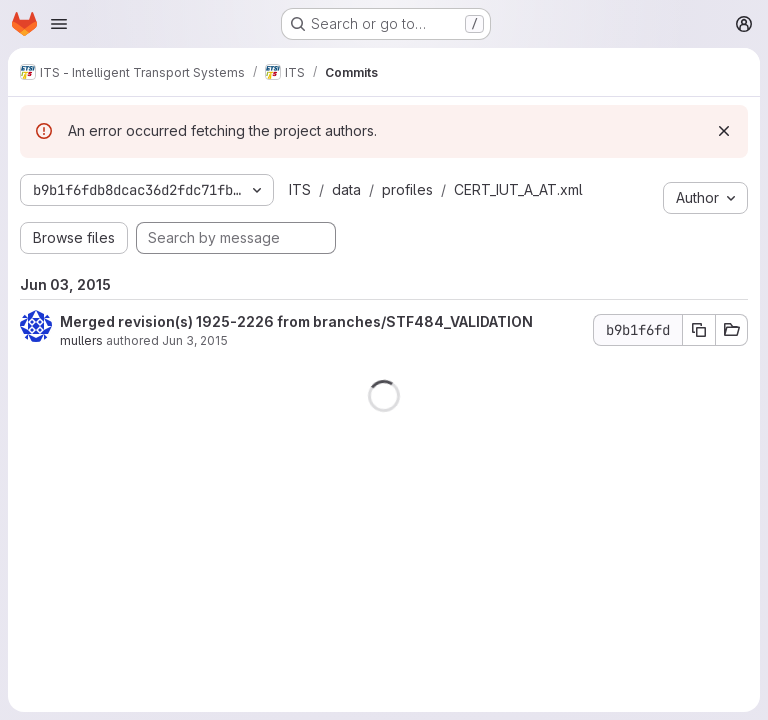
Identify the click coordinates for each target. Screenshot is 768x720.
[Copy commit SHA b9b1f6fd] (699, 330)
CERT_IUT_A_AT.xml (518, 189)
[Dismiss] (724, 131)
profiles (407, 189)
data (346, 189)
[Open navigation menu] (59, 24)
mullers (81, 340)
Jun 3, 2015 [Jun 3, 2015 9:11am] (195, 340)
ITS (300, 189)
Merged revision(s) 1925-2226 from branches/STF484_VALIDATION (296, 321)
